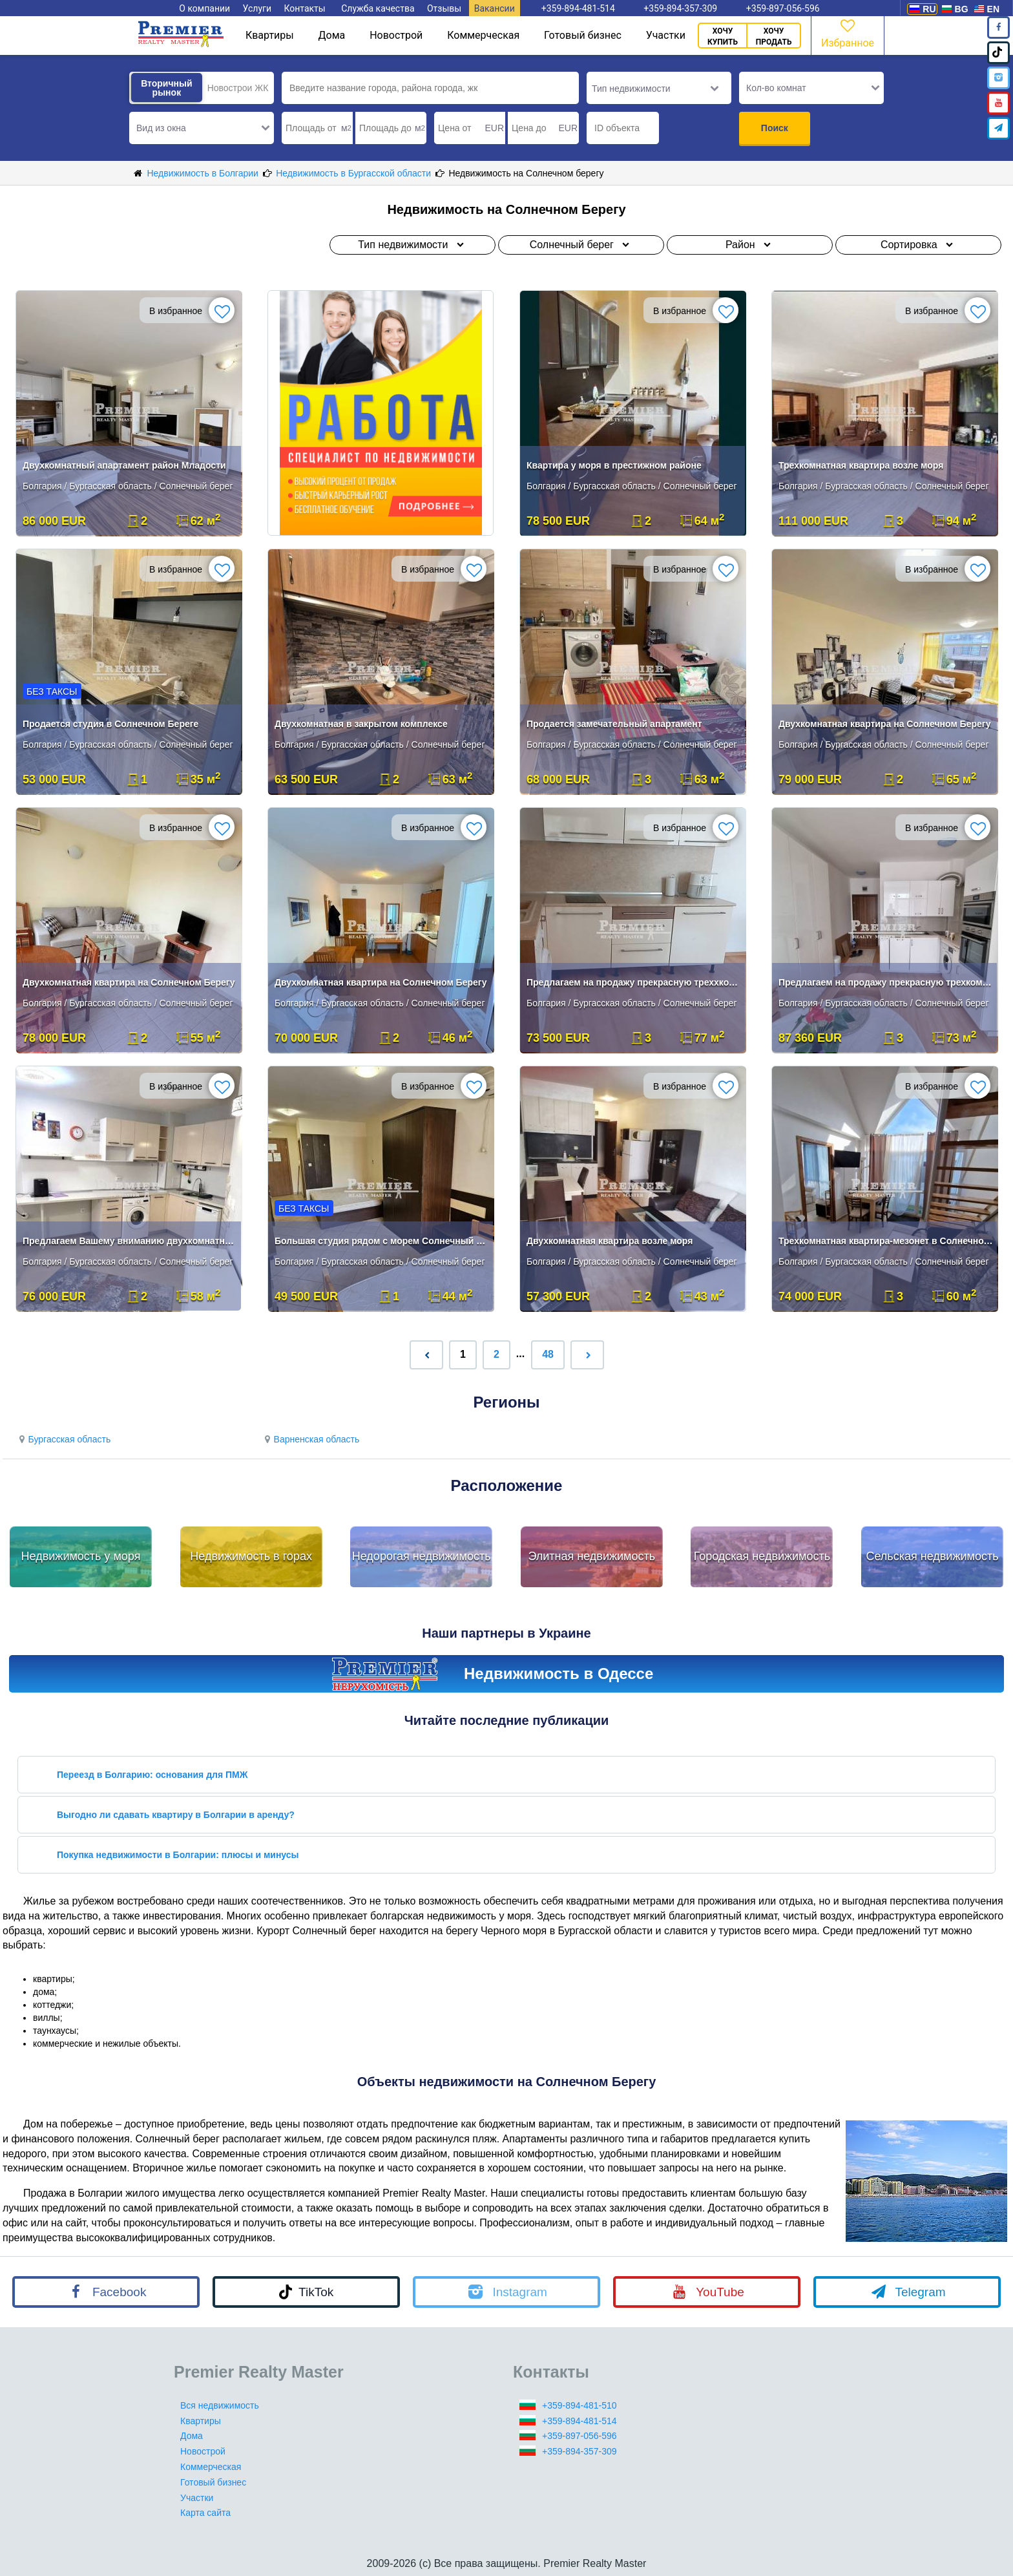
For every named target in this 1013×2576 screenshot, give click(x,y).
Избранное (847, 32)
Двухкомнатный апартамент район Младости (124, 465)
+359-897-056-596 (579, 2436)
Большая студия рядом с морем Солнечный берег (382, 1241)
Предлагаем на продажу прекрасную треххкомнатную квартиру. (634, 982)
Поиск (774, 128)
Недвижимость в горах (251, 1556)
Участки (665, 35)
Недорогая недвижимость (421, 1556)
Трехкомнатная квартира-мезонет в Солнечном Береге (886, 1241)
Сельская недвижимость (932, 1556)
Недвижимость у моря (81, 1556)
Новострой (396, 35)
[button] (201, 128)
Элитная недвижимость (591, 1556)
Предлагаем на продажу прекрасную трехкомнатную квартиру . (886, 982)
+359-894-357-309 (579, 2451)
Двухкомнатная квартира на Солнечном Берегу (884, 724)
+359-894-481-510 (579, 2405)
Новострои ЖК (238, 88)
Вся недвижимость (219, 2405)
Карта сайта (205, 2512)
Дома (332, 35)
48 (548, 1354)
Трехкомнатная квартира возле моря (860, 465)
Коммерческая (483, 35)
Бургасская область (63, 1439)
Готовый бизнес (582, 35)
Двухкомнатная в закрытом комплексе (361, 724)
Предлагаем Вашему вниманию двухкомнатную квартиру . (130, 1241)
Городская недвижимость (762, 1556)
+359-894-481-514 (579, 2421)
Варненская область (310, 1439)
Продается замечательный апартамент (614, 724)
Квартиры (269, 35)
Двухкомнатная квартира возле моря (610, 1241)
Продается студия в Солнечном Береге (110, 724)
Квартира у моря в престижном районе (614, 465)
